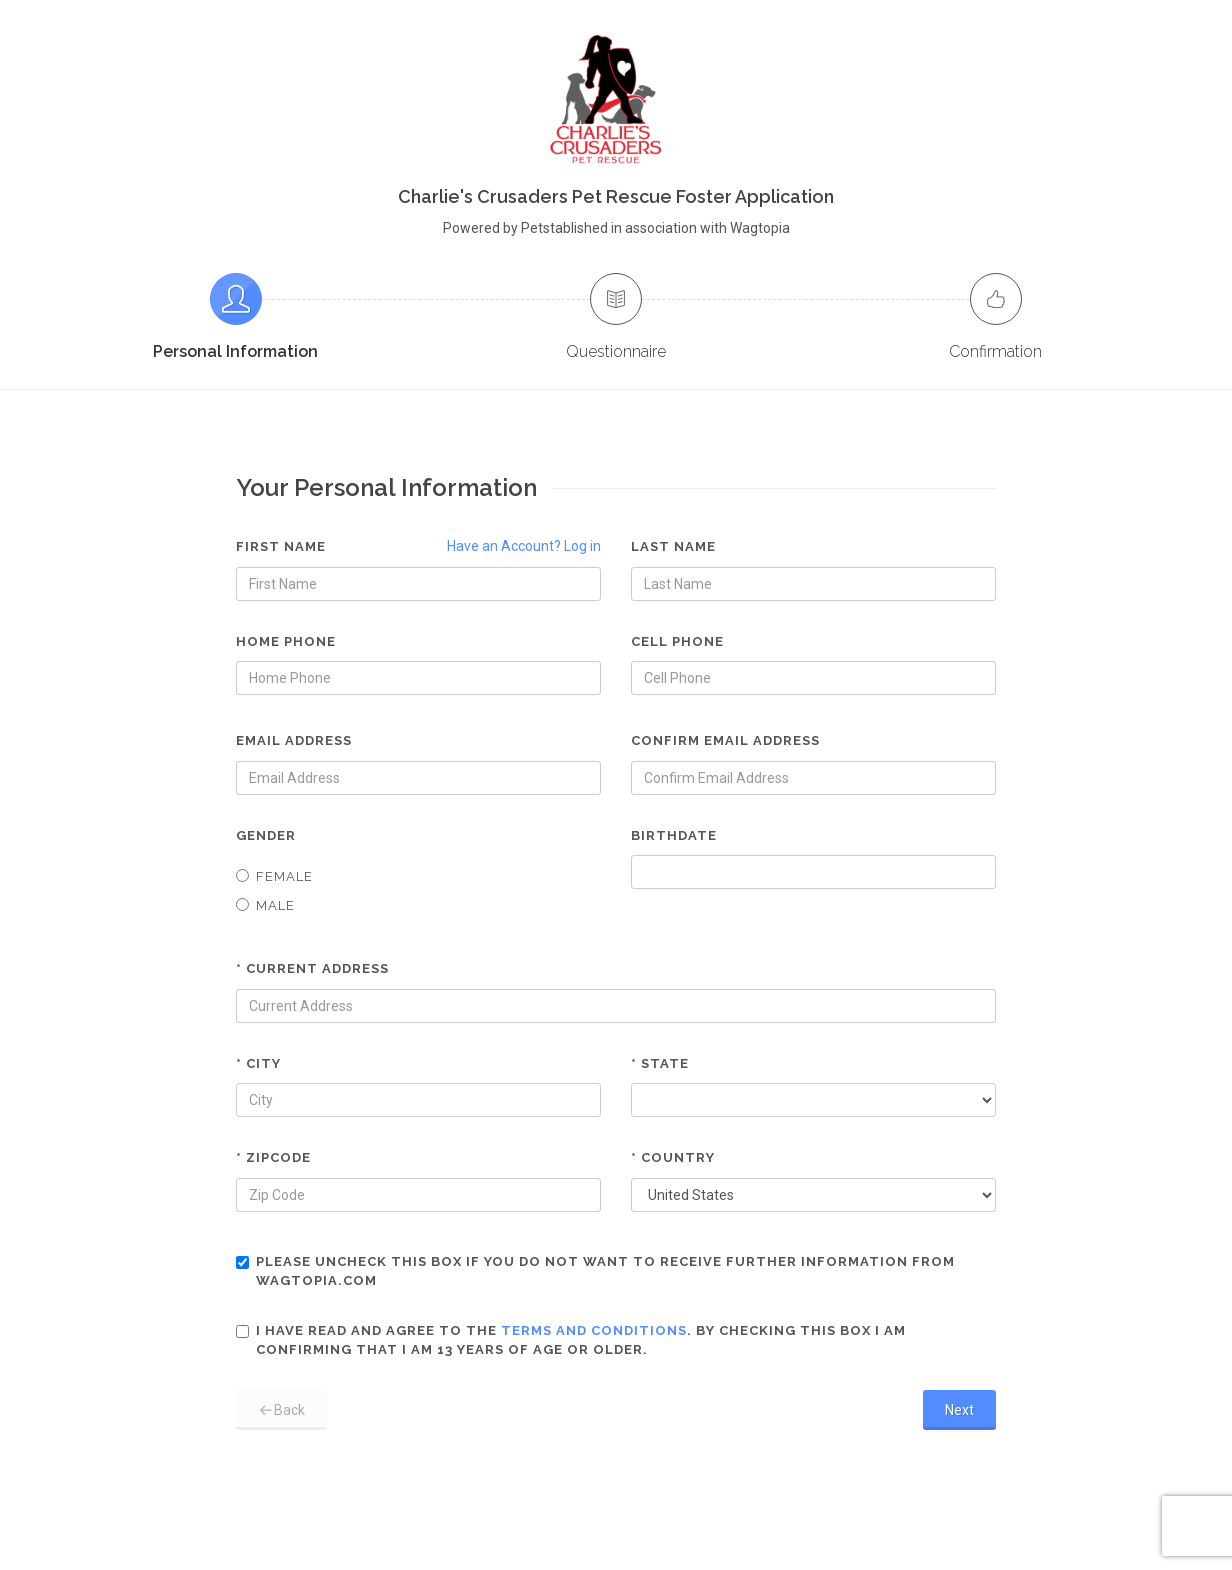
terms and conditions (594, 1330)
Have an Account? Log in (524, 546)
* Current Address (312, 968)
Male (265, 905)
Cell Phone (677, 641)
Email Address (294, 740)
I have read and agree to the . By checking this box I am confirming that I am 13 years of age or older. (571, 1340)
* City (258, 1063)
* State (660, 1063)
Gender (266, 835)
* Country (673, 1157)
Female (274, 876)
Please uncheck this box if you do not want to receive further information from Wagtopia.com (595, 1271)
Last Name (673, 546)
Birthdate (674, 835)
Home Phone (286, 641)
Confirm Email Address (725, 740)
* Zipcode (273, 1157)
